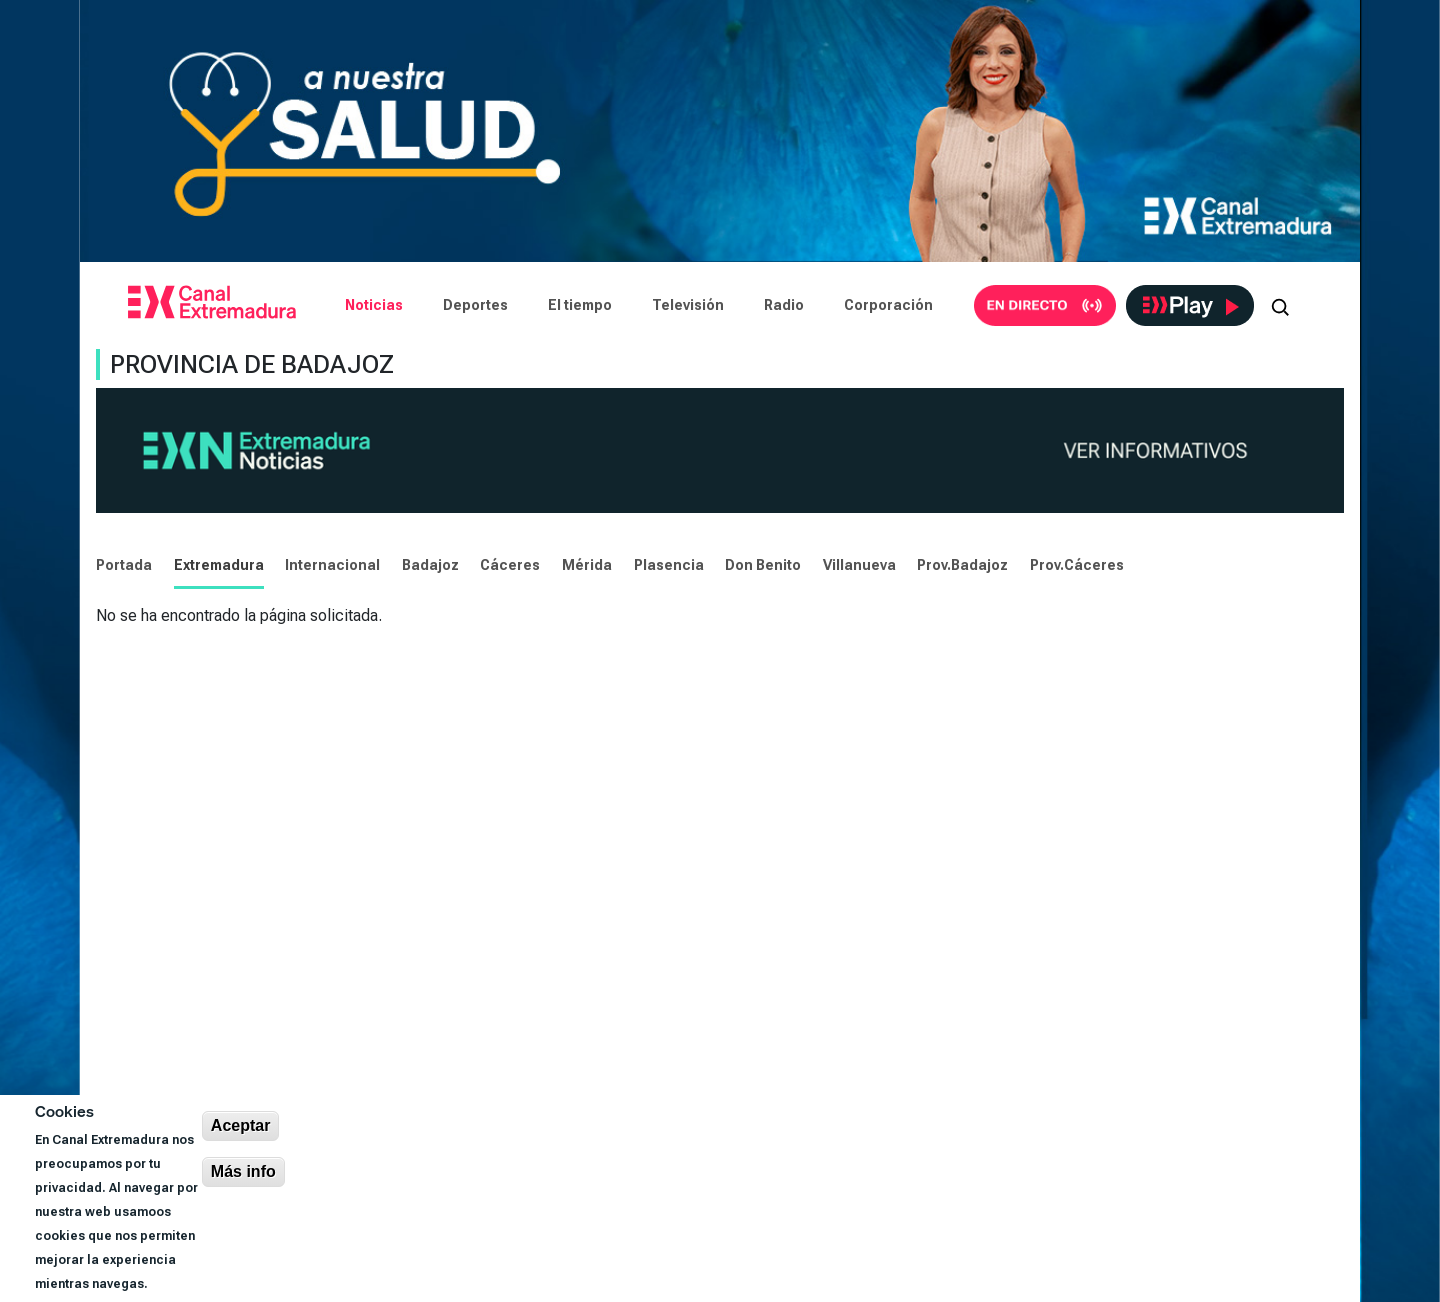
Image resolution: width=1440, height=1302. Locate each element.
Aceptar (241, 1125)
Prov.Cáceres (1077, 565)
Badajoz (430, 565)
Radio (784, 305)
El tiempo (580, 305)
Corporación (888, 305)
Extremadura (219, 565)
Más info (243, 1171)
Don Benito (763, 565)
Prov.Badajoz (962, 565)
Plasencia (669, 565)
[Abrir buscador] (1280, 305)
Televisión (688, 305)
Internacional (332, 565)
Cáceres (510, 565)
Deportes (475, 305)
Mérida (587, 565)
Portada (124, 565)
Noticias (374, 305)
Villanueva (859, 565)
